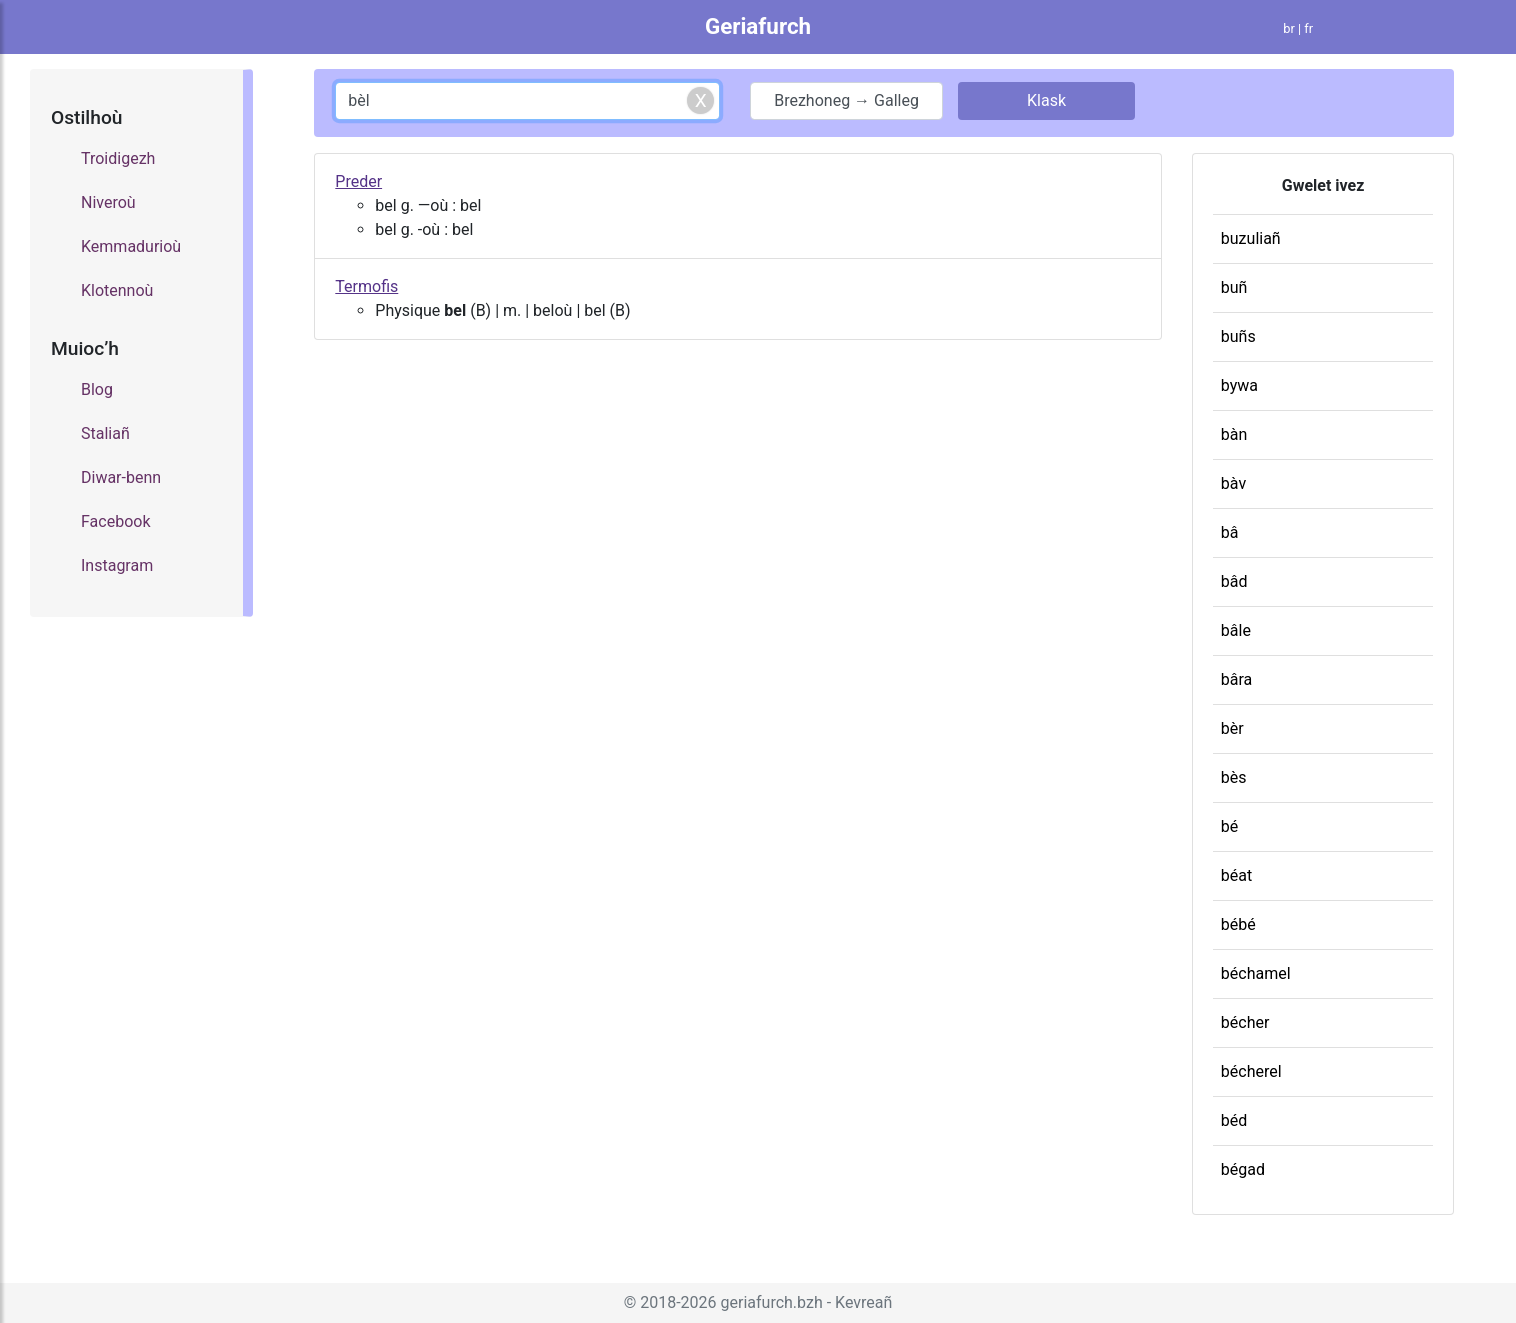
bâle (1236, 630)
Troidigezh (118, 158)
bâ (1230, 532)
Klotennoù (117, 290)
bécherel (1251, 1071)
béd (1234, 1120)
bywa (1239, 385)
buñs (1238, 336)
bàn (1234, 434)
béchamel (1256, 973)
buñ (1234, 287)
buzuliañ (1251, 238)
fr (1308, 28)
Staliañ (105, 433)
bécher (1245, 1022)
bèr (1232, 728)
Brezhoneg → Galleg (846, 100)
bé (1229, 826)
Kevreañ (863, 1302)
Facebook (115, 521)
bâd (1234, 581)
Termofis (366, 286)
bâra (1237, 679)
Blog (97, 389)
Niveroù (108, 202)
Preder (358, 181)
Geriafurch (758, 26)
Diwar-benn (121, 477)
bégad (1243, 1169)
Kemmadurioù (131, 246)
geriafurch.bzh (772, 1302)
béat (1236, 875)
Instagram (117, 565)
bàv (1233, 483)
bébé (1238, 924)
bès (1234, 777)
